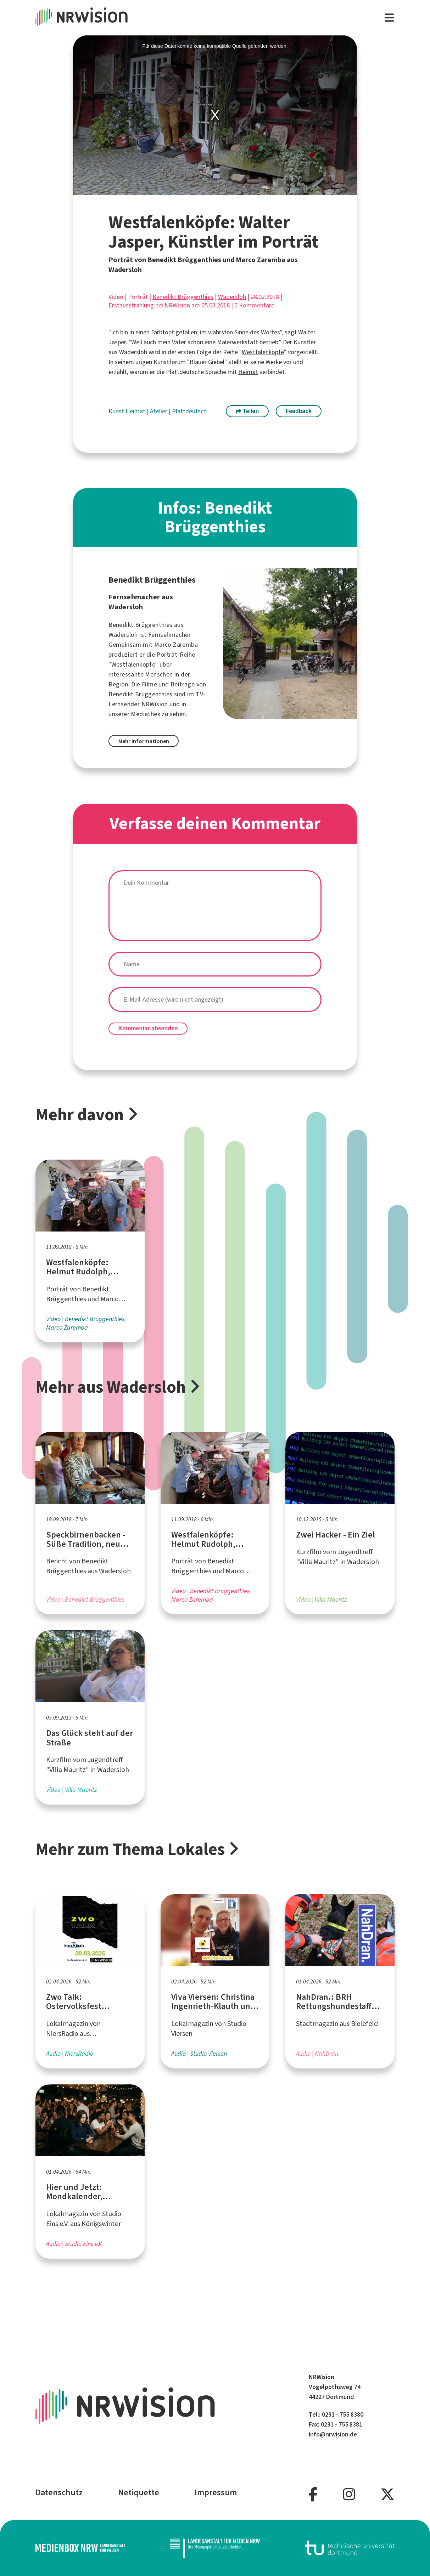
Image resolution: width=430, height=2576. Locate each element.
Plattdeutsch (189, 411)
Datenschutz (59, 2492)
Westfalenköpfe (263, 352)
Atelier (159, 411)
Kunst (116, 411)
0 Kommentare (254, 305)
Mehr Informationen (143, 741)
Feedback (298, 411)
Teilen (247, 411)
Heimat (248, 372)
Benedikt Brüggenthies (182, 297)
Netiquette (138, 2492)
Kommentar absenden (148, 1028)
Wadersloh (232, 297)
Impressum (216, 2492)
